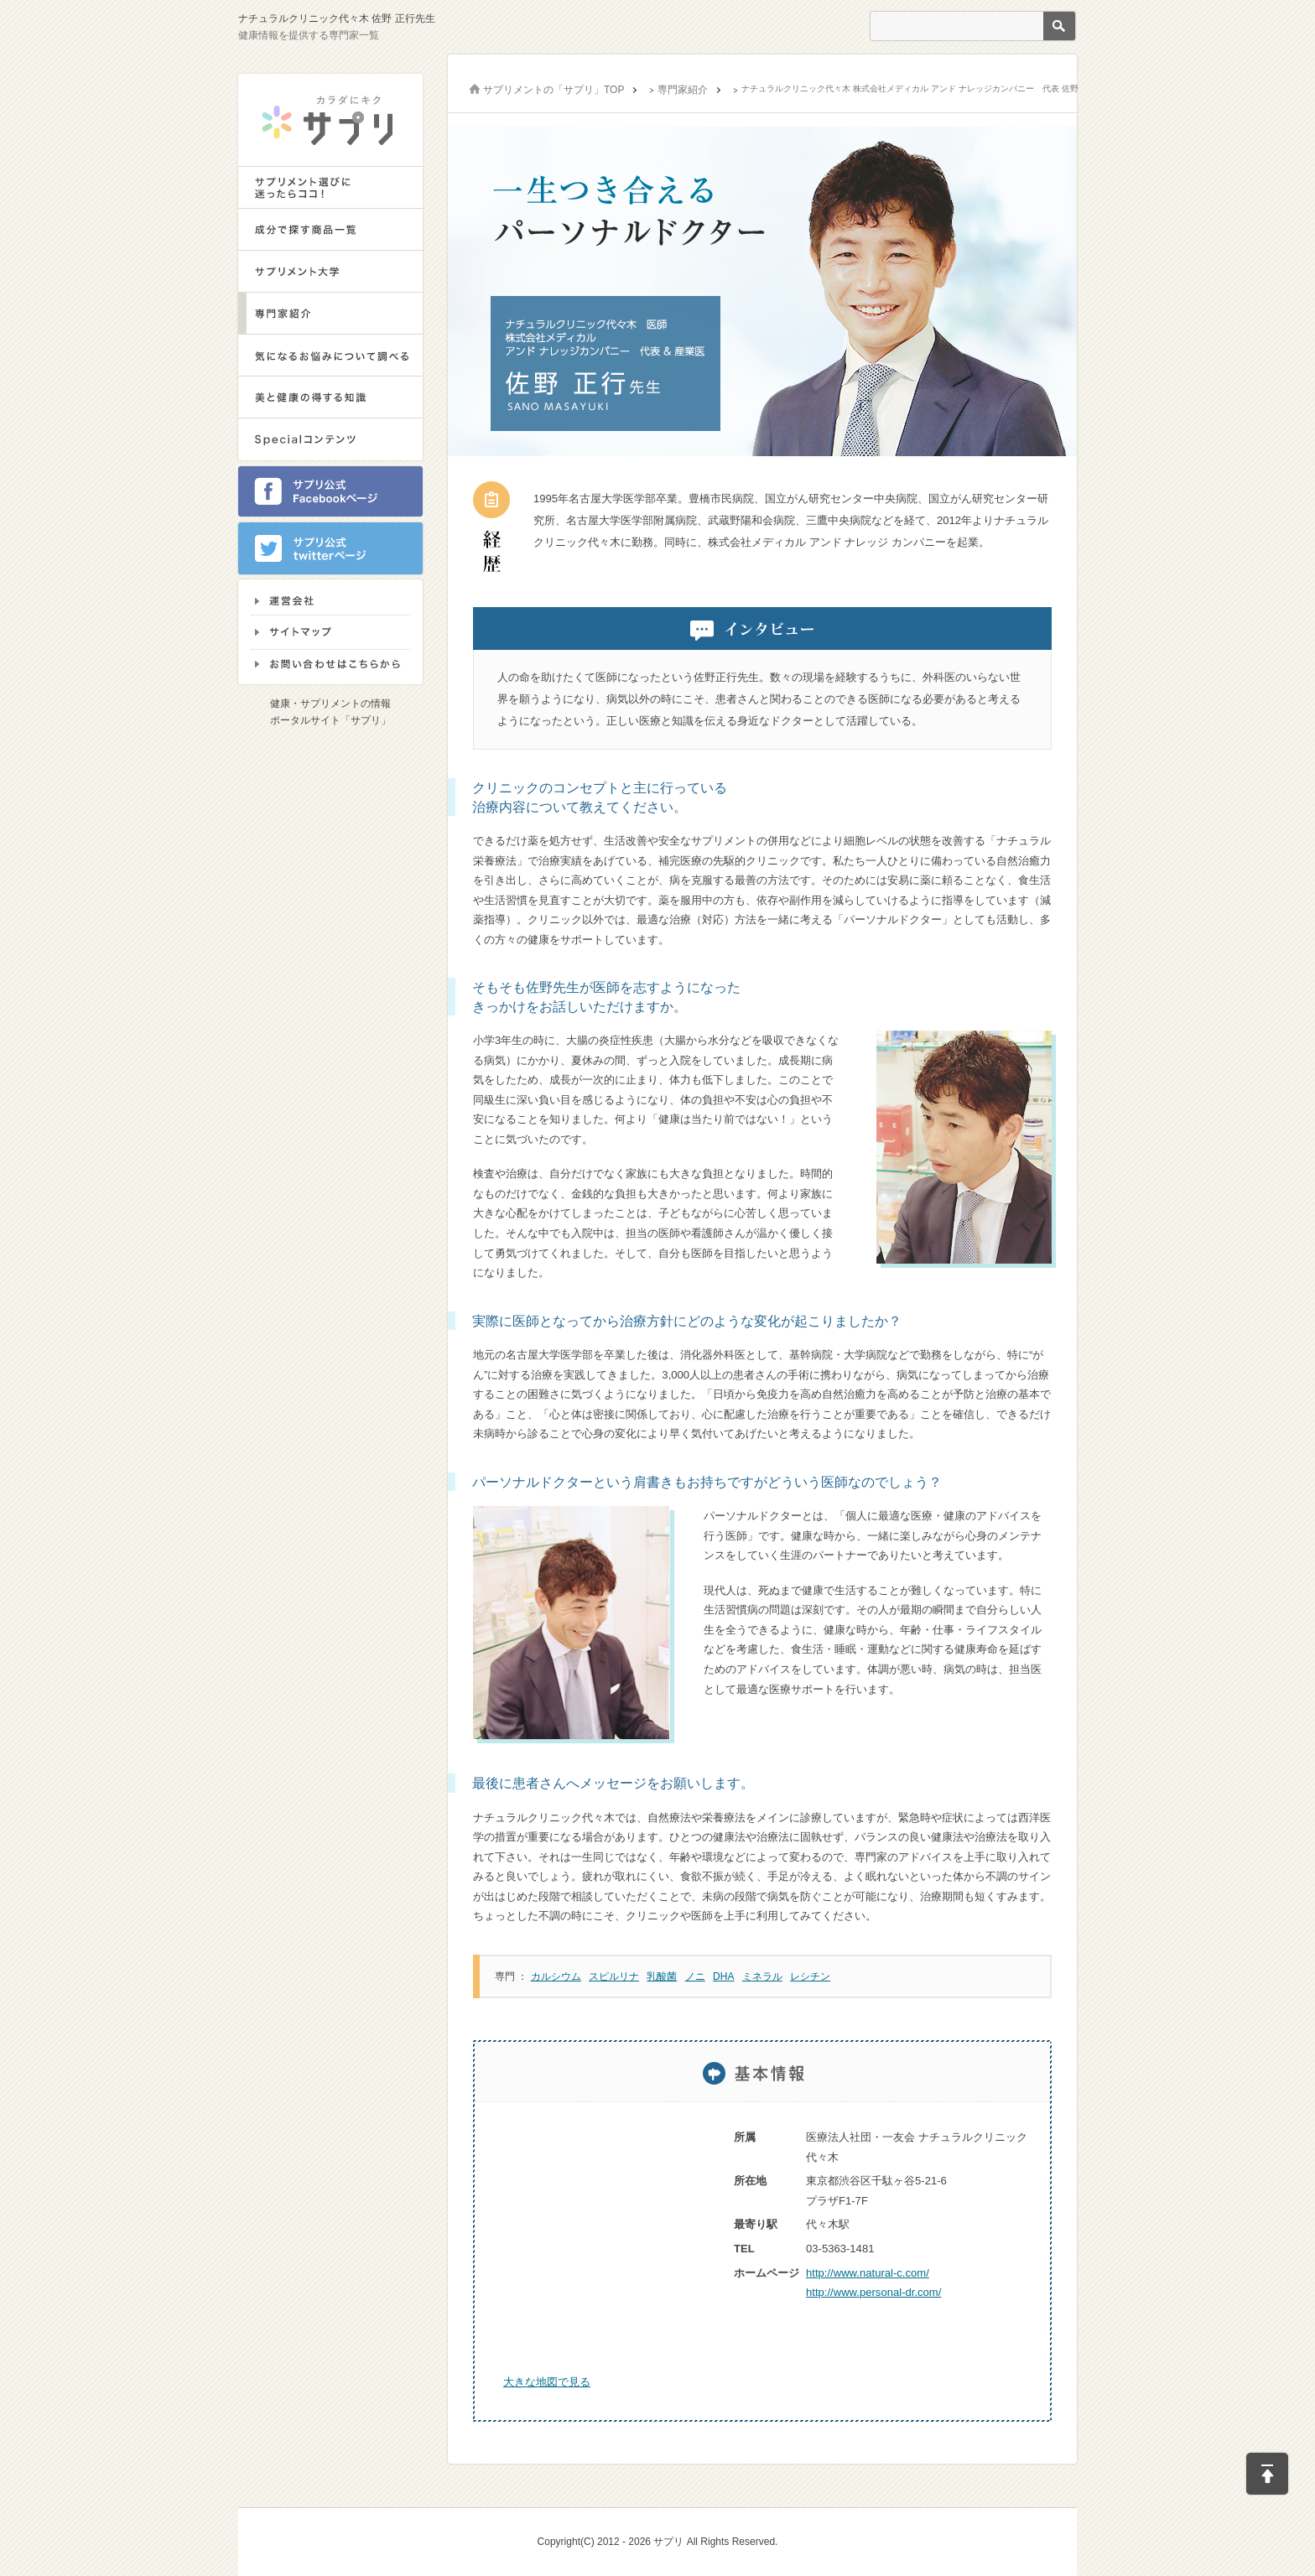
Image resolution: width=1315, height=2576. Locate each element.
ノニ (695, 1976)
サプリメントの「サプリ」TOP (553, 90)
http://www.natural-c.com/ (867, 2273)
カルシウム (556, 1976)
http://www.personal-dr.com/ (873, 2292)
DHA (723, 1976)
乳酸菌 (662, 1976)
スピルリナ (614, 1976)
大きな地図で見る (546, 2382)
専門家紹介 (683, 90)
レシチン (810, 1976)
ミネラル (762, 1976)
